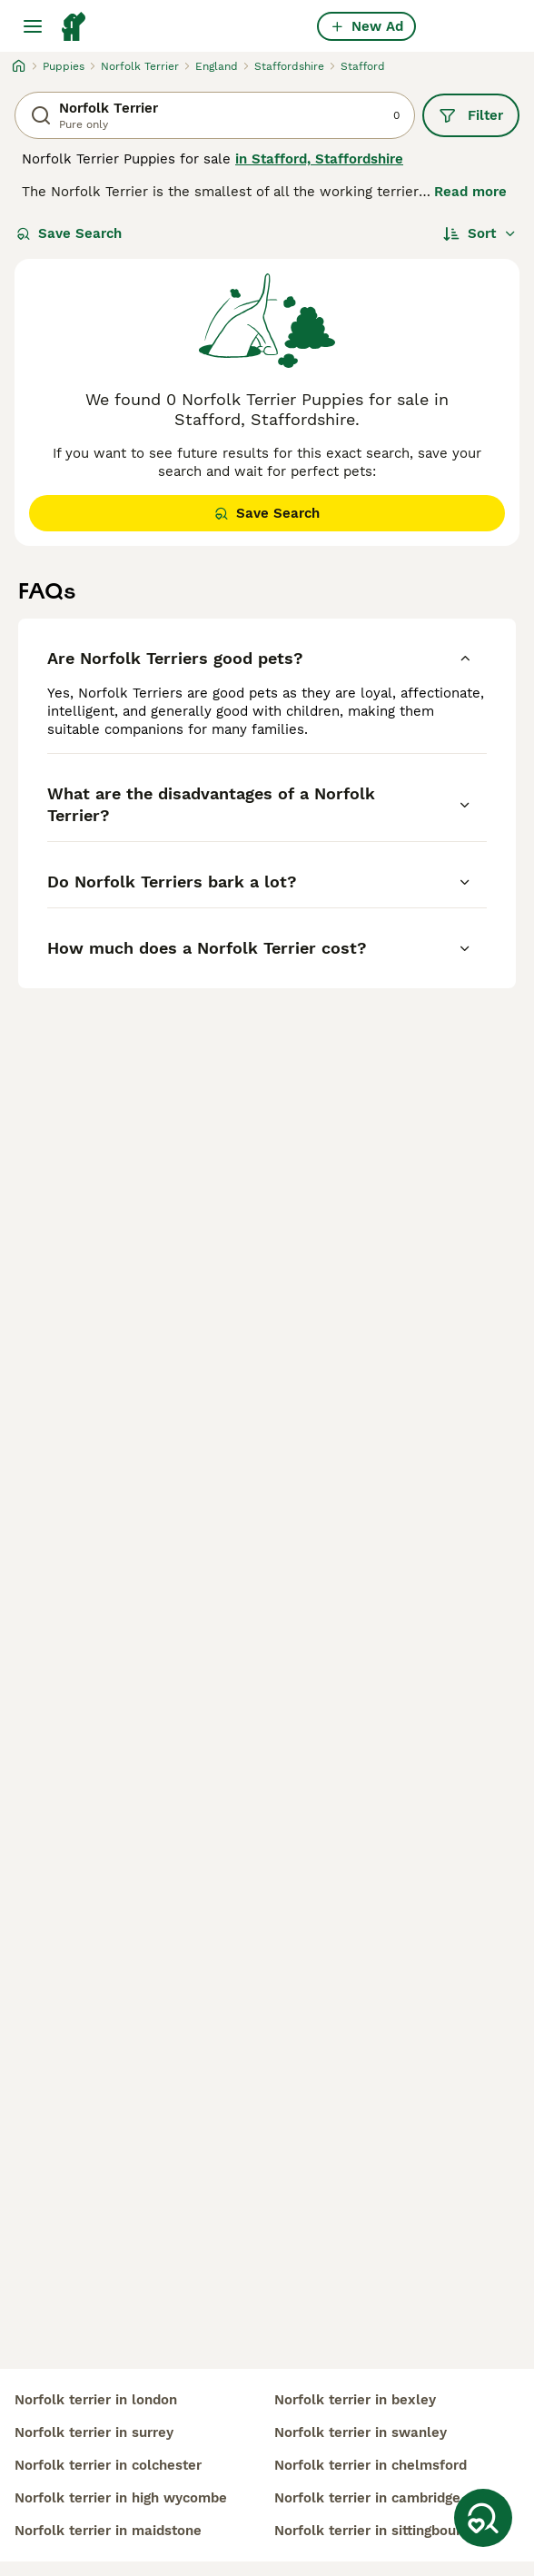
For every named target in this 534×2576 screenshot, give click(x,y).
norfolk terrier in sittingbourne (376, 2530)
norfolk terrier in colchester (108, 2465)
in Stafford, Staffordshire (319, 159)
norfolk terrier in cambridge (367, 2498)
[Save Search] (483, 2518)
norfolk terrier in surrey (94, 2432)
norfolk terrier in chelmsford (370, 2465)
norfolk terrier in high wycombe (121, 2498)
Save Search (69, 233)
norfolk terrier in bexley (355, 2400)
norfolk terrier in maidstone (108, 2530)
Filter (471, 115)
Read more (470, 191)
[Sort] (480, 233)
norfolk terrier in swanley (360, 2432)
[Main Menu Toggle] (33, 26)
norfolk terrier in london (96, 2400)
